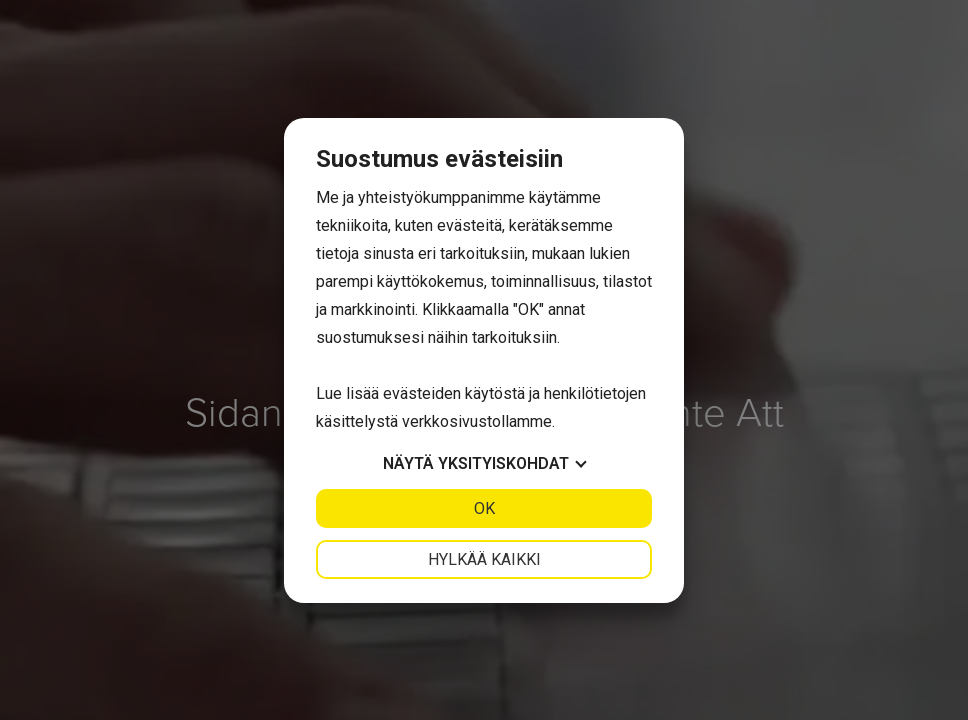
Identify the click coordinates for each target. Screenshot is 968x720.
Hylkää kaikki (484, 559)
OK (484, 508)
